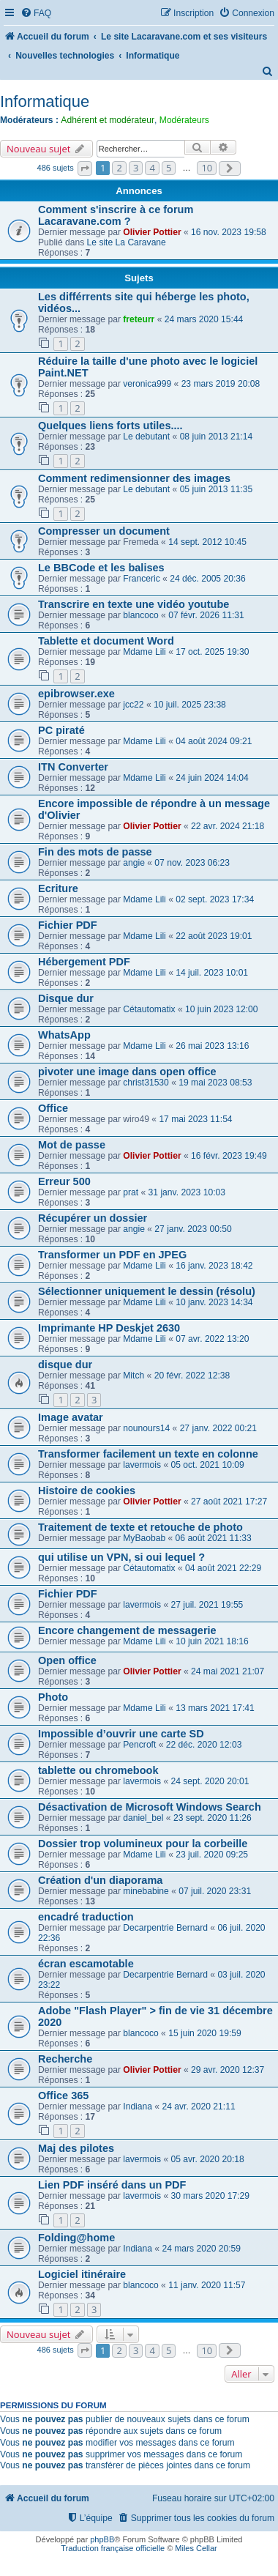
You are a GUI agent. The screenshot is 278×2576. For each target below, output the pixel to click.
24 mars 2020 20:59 (201, 2248)
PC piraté (61, 730)
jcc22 (133, 704)
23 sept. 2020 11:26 (212, 1818)
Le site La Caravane (126, 242)
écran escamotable (86, 1964)
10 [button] (206, 167)
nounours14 (146, 1428)
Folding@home (76, 2237)
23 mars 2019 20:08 (220, 384)
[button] (85, 168)
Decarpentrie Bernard (165, 1928)
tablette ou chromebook (98, 1770)
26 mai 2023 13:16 (212, 1046)
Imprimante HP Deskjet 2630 (109, 1328)
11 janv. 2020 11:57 (206, 2285)
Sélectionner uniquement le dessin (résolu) (146, 1291)
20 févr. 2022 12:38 (192, 1375)
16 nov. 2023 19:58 (228, 232)
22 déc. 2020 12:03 (204, 1745)
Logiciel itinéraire (82, 2274)
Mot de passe (71, 1145)
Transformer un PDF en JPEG (112, 1255)
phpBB (102, 2539)
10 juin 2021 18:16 (212, 1641)
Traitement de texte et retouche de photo (140, 1527)
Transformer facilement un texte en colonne (148, 1454)
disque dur (65, 1364)
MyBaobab (144, 1538)
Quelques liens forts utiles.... (110, 425)
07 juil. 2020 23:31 (215, 1891)
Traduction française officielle (113, 2548)
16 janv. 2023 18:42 (214, 1266)
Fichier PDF (67, 925)
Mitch (133, 1375)
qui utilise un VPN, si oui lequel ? (121, 1557)
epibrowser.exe (76, 693)
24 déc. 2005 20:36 (208, 579)
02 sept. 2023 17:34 (215, 899)
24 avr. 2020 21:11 (198, 2106)
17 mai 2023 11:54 (195, 1119)
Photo (53, 1697)
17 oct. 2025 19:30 (212, 652)
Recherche (65, 2059)
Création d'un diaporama (100, 1880)
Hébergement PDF (84, 962)
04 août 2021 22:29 (223, 1568)
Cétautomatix (149, 1009)
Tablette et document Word (106, 641)
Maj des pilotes (76, 2148)
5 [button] (168, 167)
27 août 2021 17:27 (229, 1501)
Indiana (137, 2106)
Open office (67, 1660)
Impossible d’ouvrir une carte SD (121, 1734)
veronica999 (147, 384)
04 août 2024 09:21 (214, 741)
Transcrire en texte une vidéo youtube (133, 604)
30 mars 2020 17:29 (210, 2196)
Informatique (44, 101)
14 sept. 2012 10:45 (207, 542)
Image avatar (70, 1417)
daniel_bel (143, 1818)
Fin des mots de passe (95, 852)
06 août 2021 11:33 (214, 1538)
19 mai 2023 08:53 (215, 1082)
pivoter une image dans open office (127, 1071)
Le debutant (146, 436)
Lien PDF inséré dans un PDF (112, 2185)
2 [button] (118, 167)
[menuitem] (35, 13)
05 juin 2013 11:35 (216, 489)
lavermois (142, 1465)
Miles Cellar (196, 2548)
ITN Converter (73, 767)
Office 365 (63, 2095)
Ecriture (58, 888)
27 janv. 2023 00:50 (192, 1229)
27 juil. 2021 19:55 (207, 1605)
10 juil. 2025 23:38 (190, 704)
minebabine (146, 1891)
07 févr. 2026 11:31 (206, 615)
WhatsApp (64, 1035)
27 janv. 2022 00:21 (218, 1428)
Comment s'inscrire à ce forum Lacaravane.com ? (115, 215)
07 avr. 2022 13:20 (212, 1339)
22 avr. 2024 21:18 (227, 826)
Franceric (141, 579)
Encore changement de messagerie (127, 1630)
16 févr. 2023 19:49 (229, 1156)
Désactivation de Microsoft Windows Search (149, 1807)
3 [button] (135, 167)
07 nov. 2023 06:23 (192, 863)
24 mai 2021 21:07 (227, 1671)
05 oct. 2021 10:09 (207, 1465)
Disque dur (66, 998)
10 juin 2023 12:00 (221, 1009)
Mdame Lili (144, 652)
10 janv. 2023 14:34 (214, 1302)
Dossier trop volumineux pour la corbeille (142, 1843)
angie (134, 863)
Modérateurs (184, 120)
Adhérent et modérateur (107, 120)
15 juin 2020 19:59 (204, 2033)
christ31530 (146, 1082)
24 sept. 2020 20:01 (210, 1781)
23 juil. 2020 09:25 (212, 1854)
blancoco (140, 615)
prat (130, 1192)
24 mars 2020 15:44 (204, 319)
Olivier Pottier (152, 232)
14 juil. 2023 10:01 (212, 973)
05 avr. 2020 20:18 (207, 2159)
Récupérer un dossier (92, 1218)
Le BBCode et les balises (101, 568)
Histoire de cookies (86, 1490)
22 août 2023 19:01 (214, 936)
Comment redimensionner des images (134, 478)
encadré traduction (86, 1917)
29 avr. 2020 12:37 (227, 2070)
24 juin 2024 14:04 (212, 778)
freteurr (138, 319)
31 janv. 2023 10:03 (187, 1192)
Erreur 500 (64, 1181)
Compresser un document (104, 531)
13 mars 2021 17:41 (215, 1708)
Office (53, 1108)
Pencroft (139, 1745)
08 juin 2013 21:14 (216, 436)
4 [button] (151, 167)
